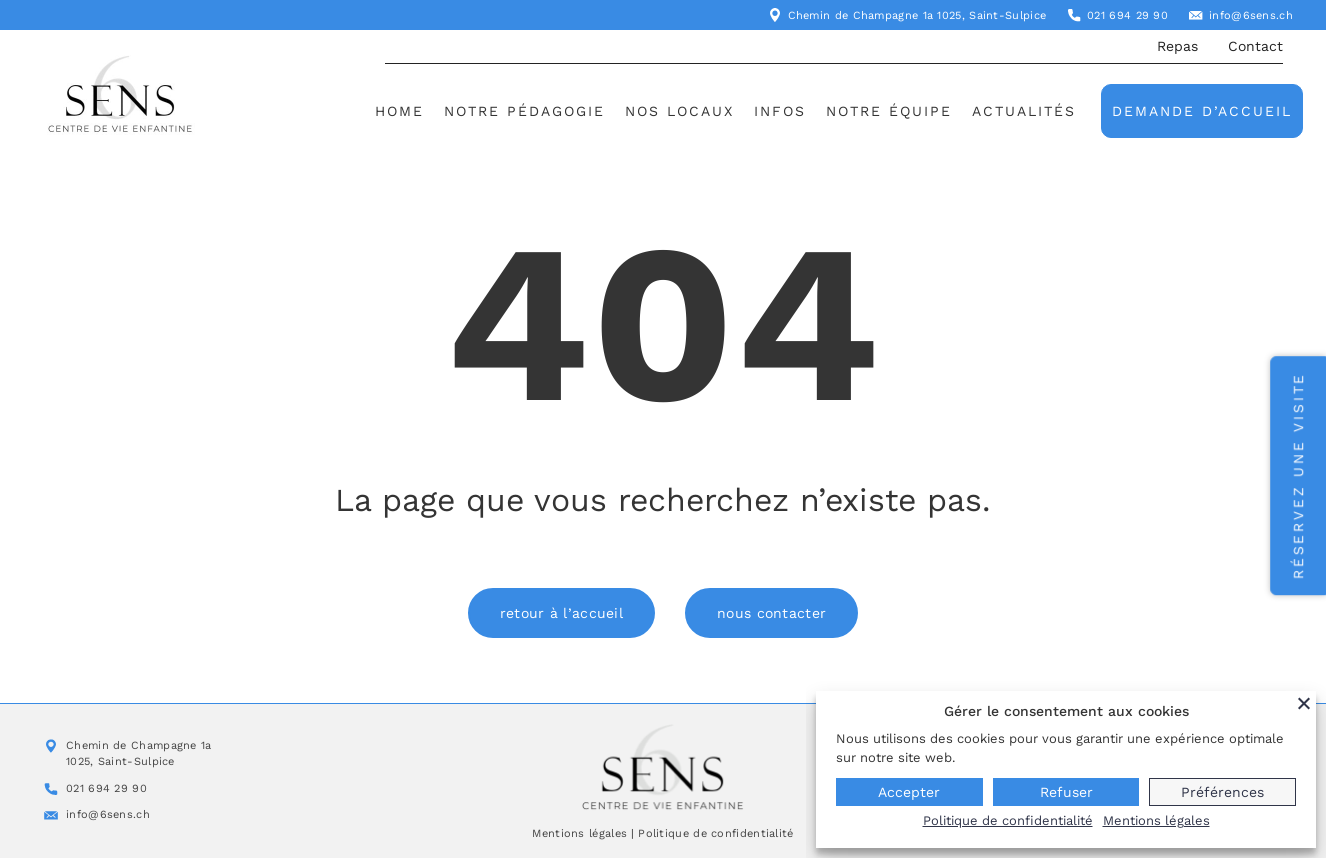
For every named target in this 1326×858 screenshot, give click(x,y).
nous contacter (771, 613)
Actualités (1024, 111)
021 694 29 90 (1127, 15)
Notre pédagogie (524, 111)
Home (399, 111)
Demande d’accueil (1202, 111)
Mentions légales (579, 833)
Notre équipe (889, 111)
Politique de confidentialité (715, 833)
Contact (1255, 46)
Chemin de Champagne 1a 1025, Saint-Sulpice (917, 15)
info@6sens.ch (1251, 15)
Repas (1177, 46)
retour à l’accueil (561, 613)
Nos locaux (679, 111)
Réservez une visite (1298, 475)
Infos (780, 111)
